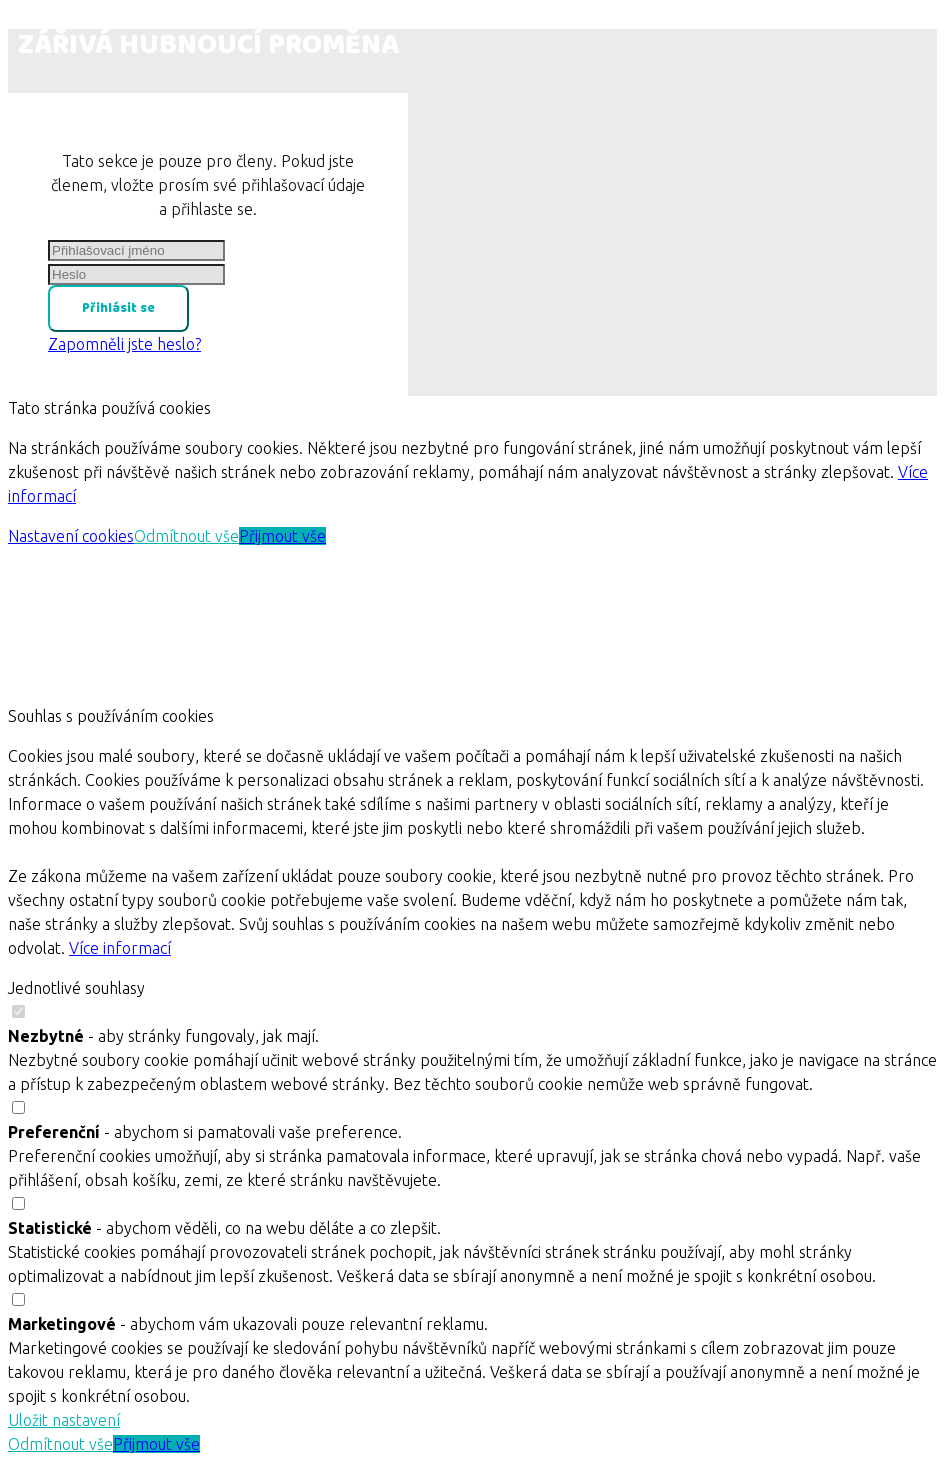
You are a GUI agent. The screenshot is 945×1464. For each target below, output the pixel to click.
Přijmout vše (282, 536)
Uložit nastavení (64, 1420)
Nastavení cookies (71, 536)
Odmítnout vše (186, 536)
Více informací (120, 948)
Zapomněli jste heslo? (124, 344)
